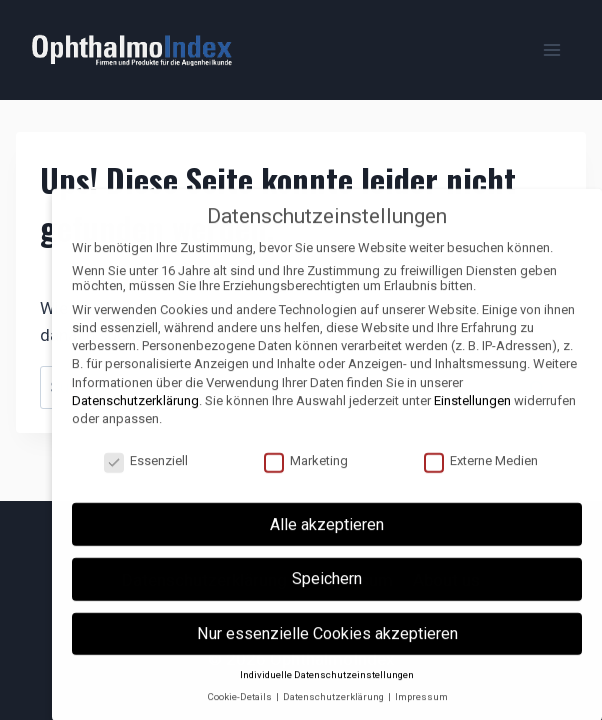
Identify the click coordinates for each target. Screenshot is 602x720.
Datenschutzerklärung (135, 414)
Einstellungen (472, 414)
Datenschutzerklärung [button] (334, 711)
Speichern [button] (327, 593)
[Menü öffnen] (551, 49)
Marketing (306, 474)
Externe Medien (481, 474)
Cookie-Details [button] (240, 711)
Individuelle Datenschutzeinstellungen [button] (327, 688)
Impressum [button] (421, 711)
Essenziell (146, 474)
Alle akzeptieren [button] (327, 538)
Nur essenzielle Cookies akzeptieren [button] (327, 647)
